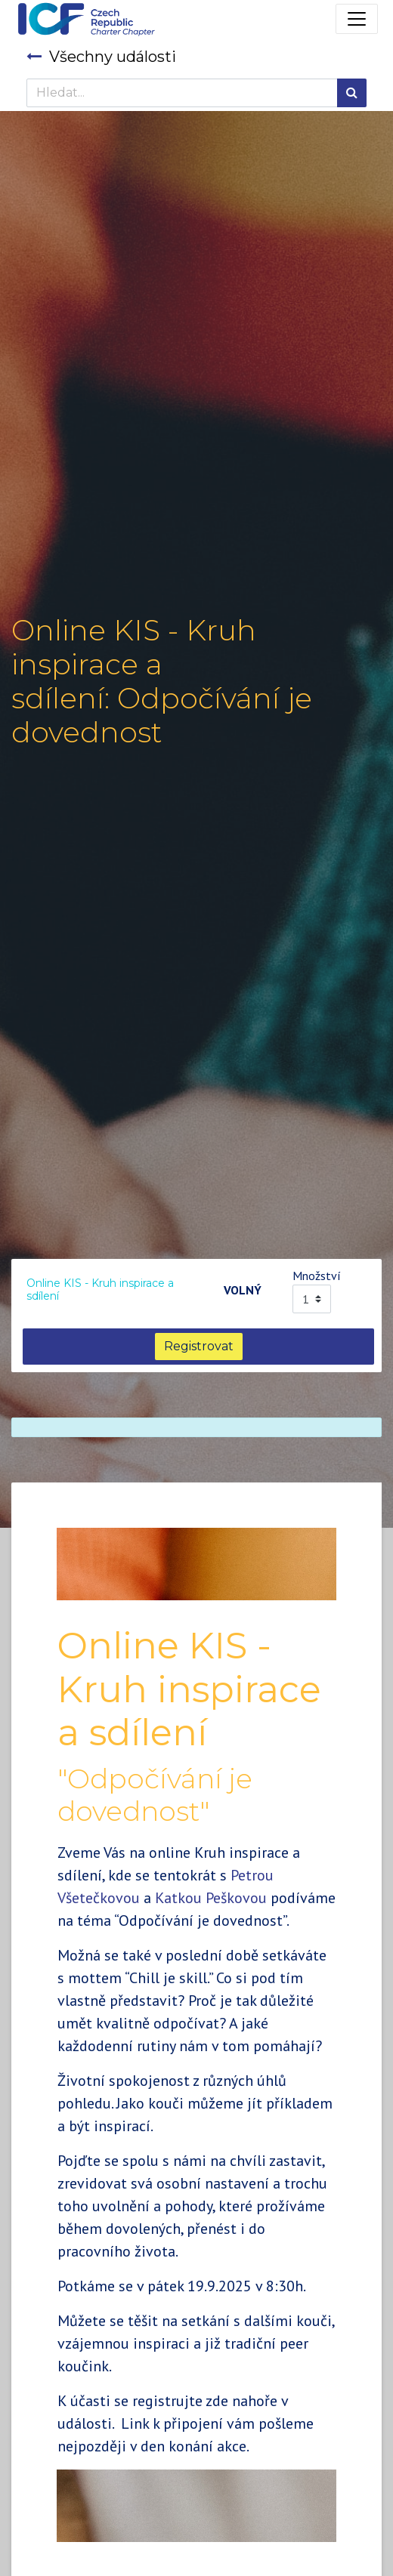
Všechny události (101, 57)
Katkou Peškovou (211, 1898)
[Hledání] (352, 93)
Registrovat (199, 1346)
